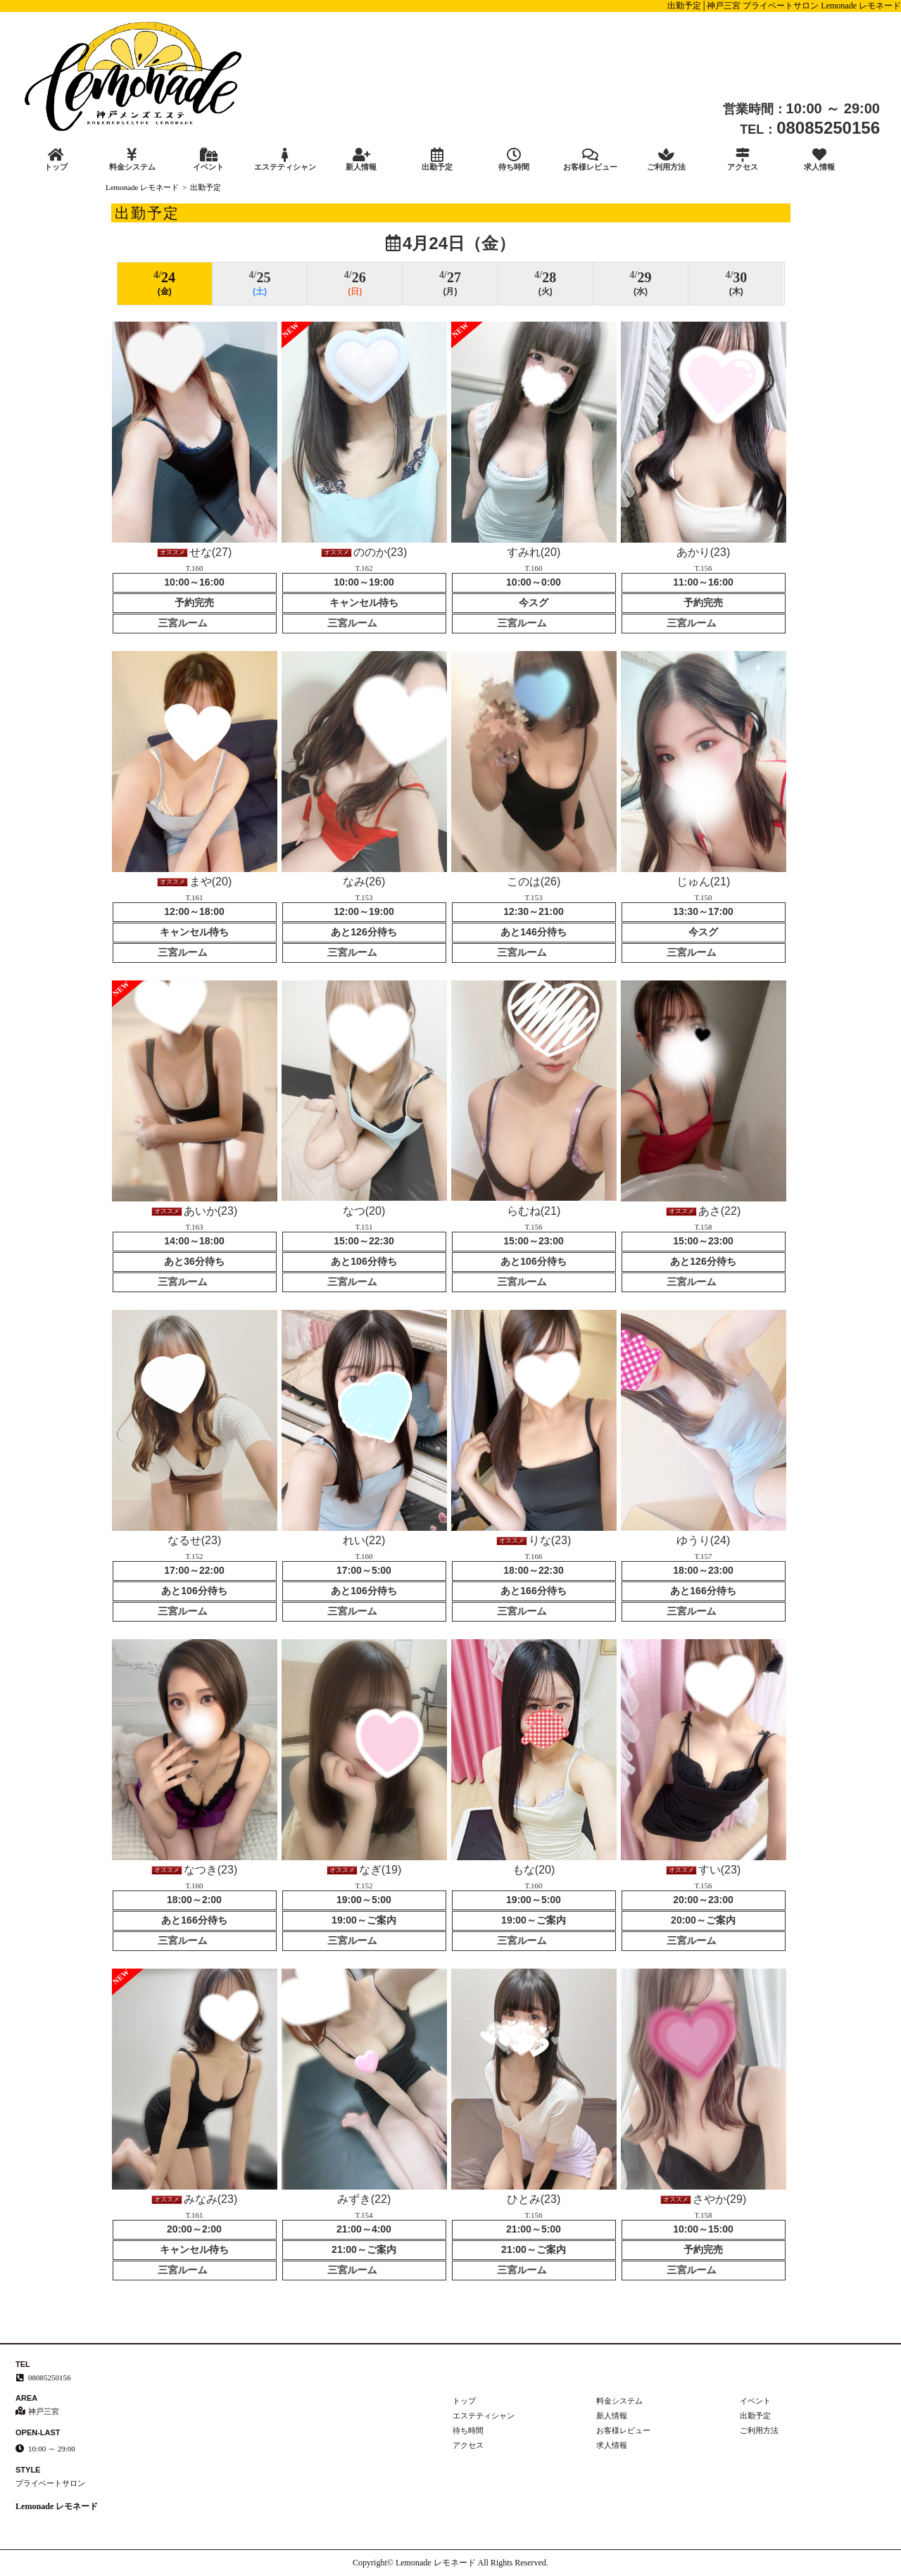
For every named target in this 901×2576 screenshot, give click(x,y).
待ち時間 (513, 159)
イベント (208, 159)
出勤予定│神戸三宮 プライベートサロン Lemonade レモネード (784, 6)
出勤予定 (437, 159)
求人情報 (819, 159)
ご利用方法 (666, 159)
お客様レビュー (589, 159)
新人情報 (361, 159)
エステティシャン (284, 159)
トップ (55, 159)
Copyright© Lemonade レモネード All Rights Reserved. (450, 2563)
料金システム (131, 159)
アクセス (742, 159)
